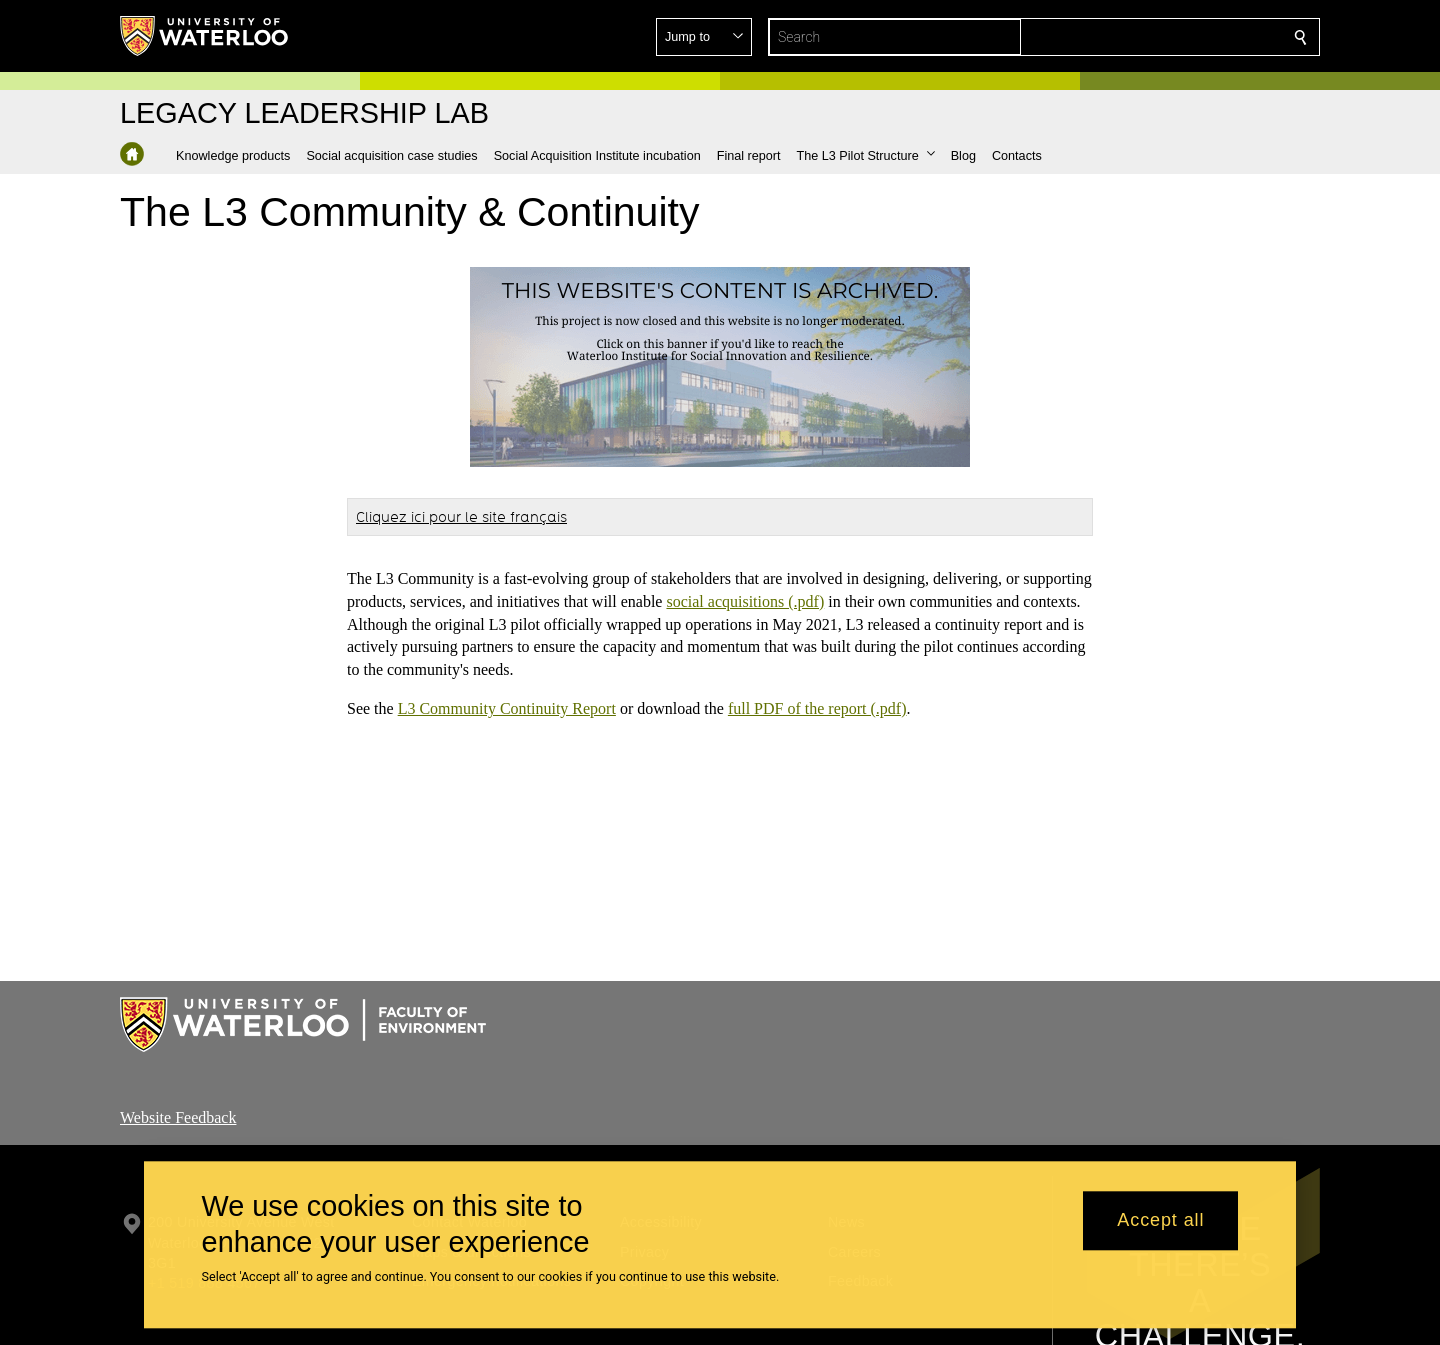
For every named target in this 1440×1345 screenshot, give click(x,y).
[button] (1156, 37)
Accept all (1160, 1221)
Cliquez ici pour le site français (461, 517)
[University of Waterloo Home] (205, 36)
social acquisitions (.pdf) (745, 601)
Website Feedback (178, 1117)
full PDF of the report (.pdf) (817, 708)
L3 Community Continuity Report (507, 708)
